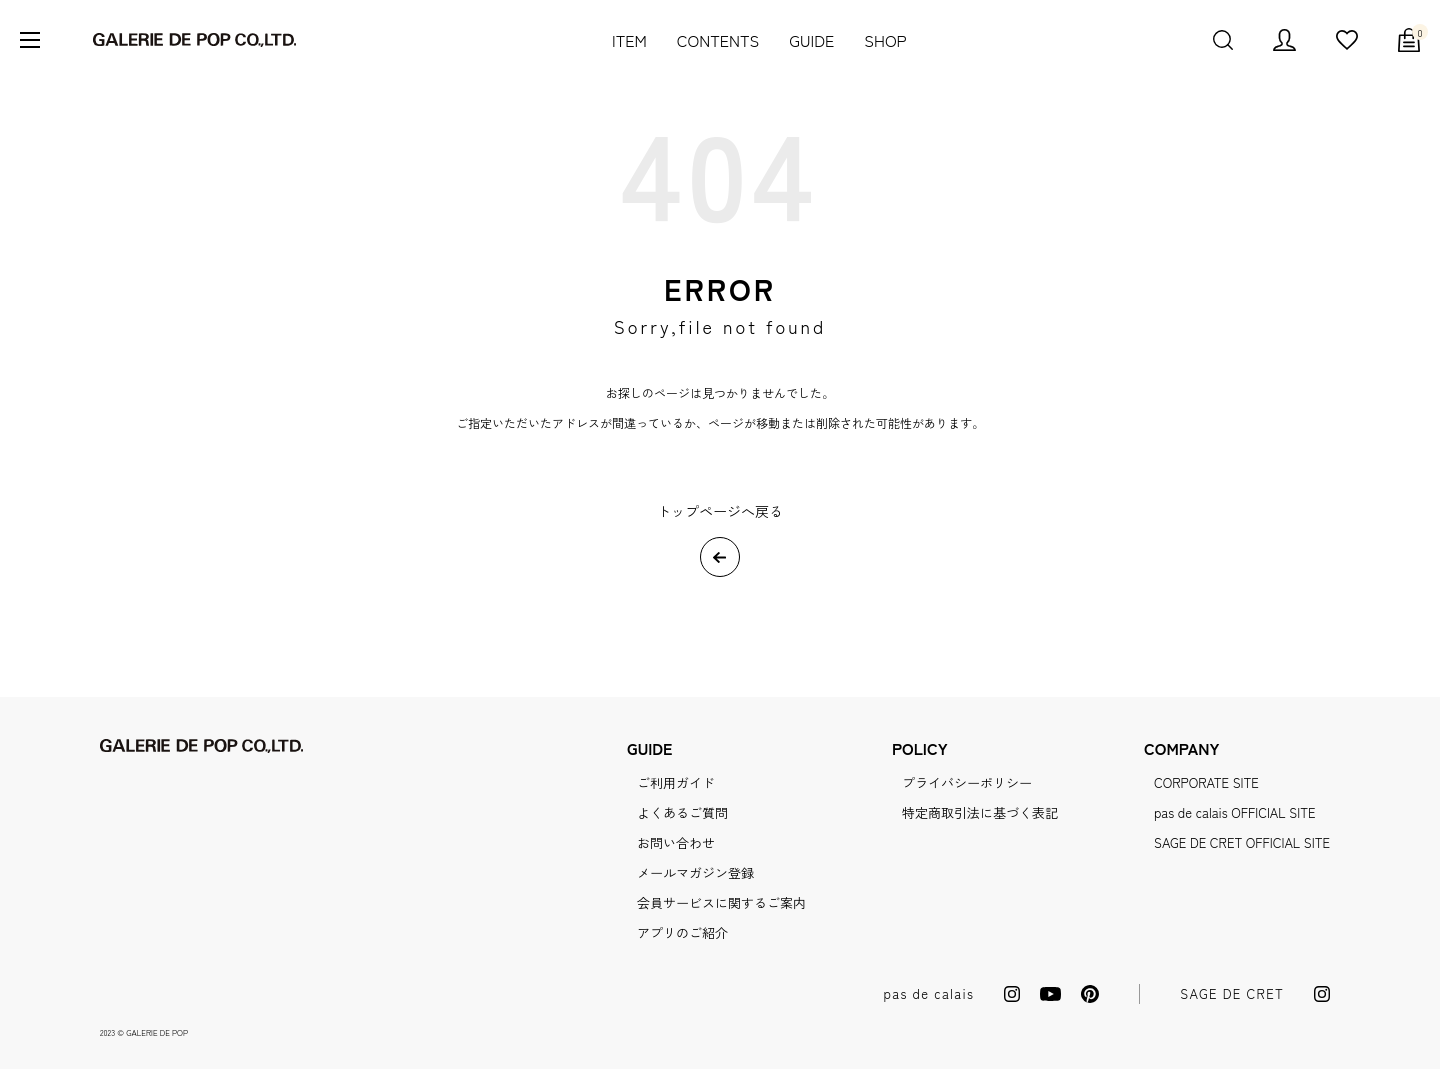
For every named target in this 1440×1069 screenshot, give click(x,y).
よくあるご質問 (682, 812)
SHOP (885, 40)
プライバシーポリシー (967, 782)
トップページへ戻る (720, 511)
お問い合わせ (676, 842)
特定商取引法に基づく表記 (980, 812)
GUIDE (811, 40)
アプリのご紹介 (682, 932)
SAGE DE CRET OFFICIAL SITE (1242, 842)
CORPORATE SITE (1206, 782)
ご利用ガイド (676, 782)
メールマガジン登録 (695, 872)
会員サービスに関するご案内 (721, 902)
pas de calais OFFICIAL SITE (1234, 812)
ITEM (629, 40)
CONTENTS (718, 40)
